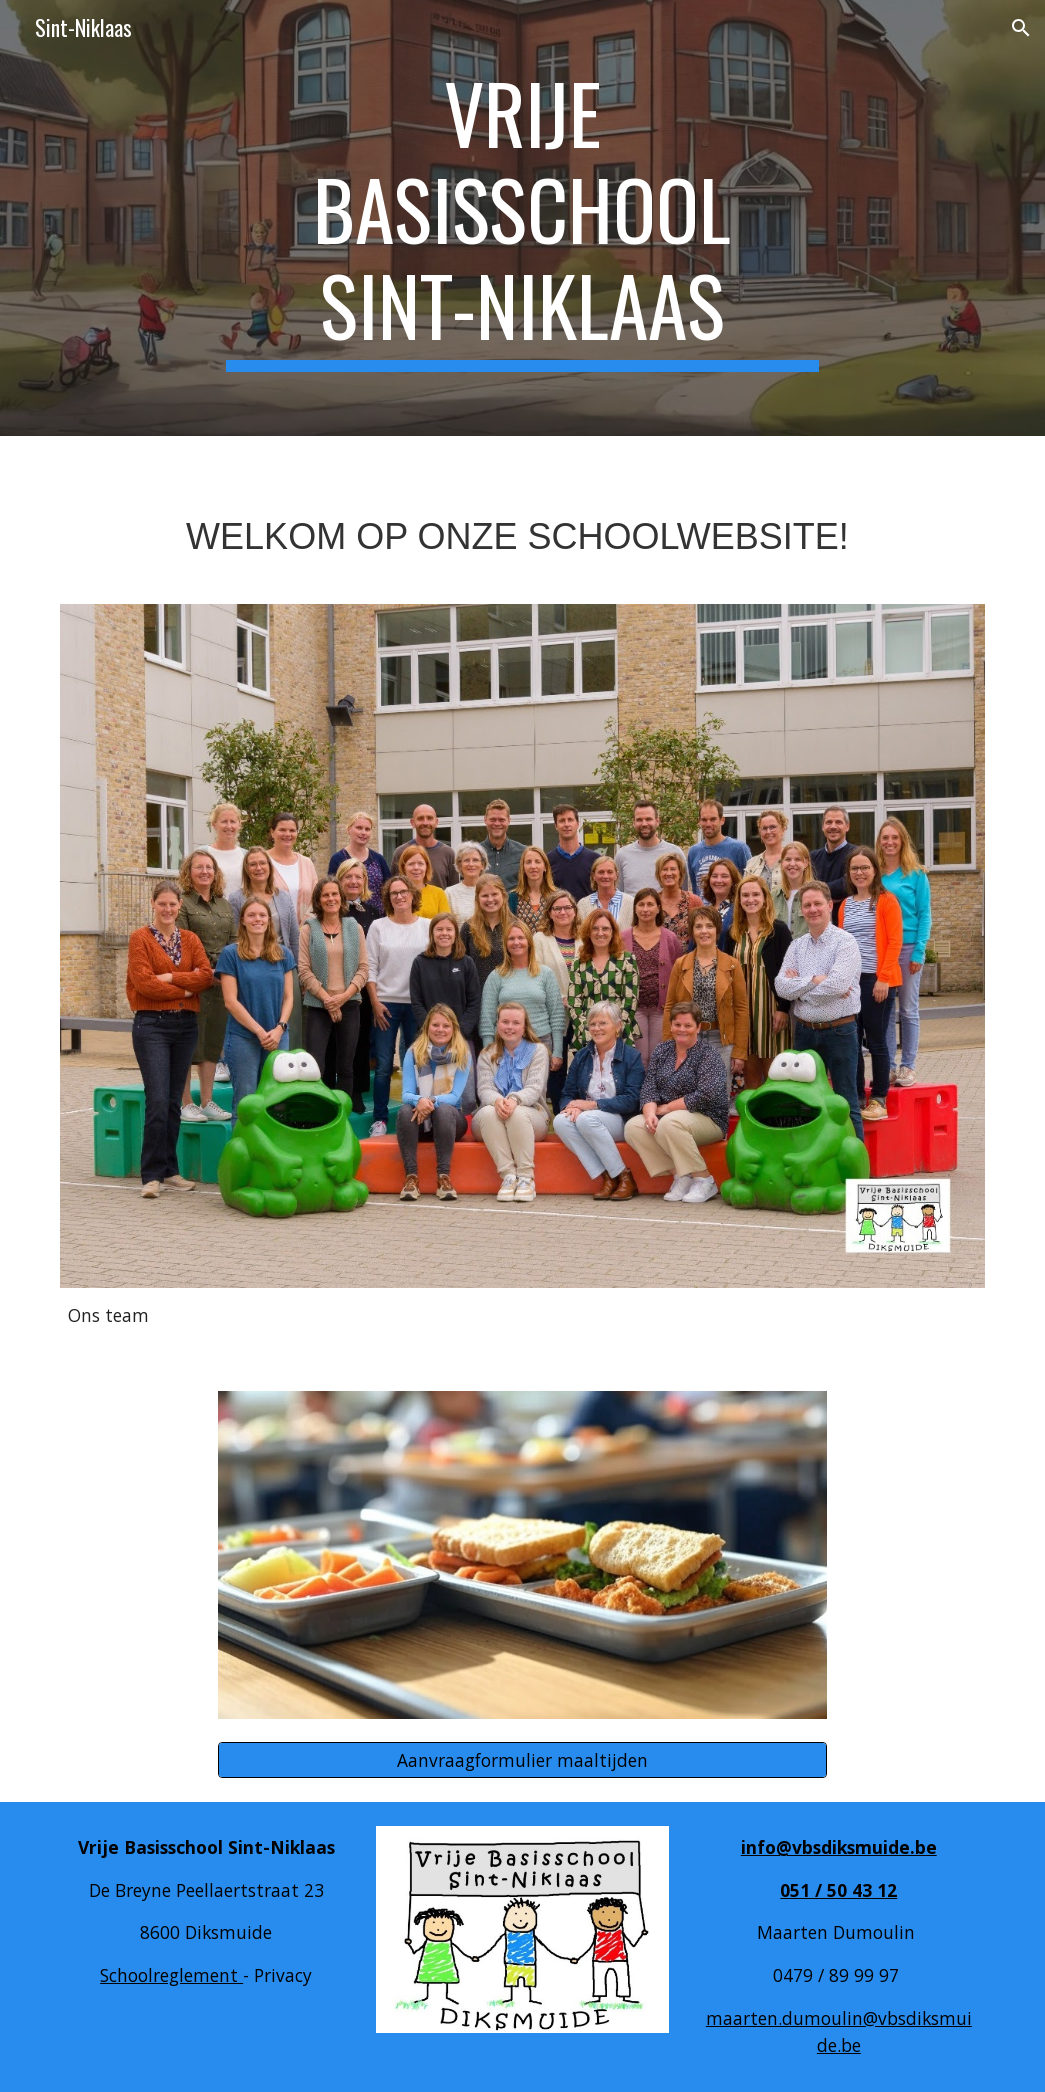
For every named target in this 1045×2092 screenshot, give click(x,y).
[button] (1021, 28)
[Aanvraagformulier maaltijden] (522, 1760)
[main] (522, 218)
